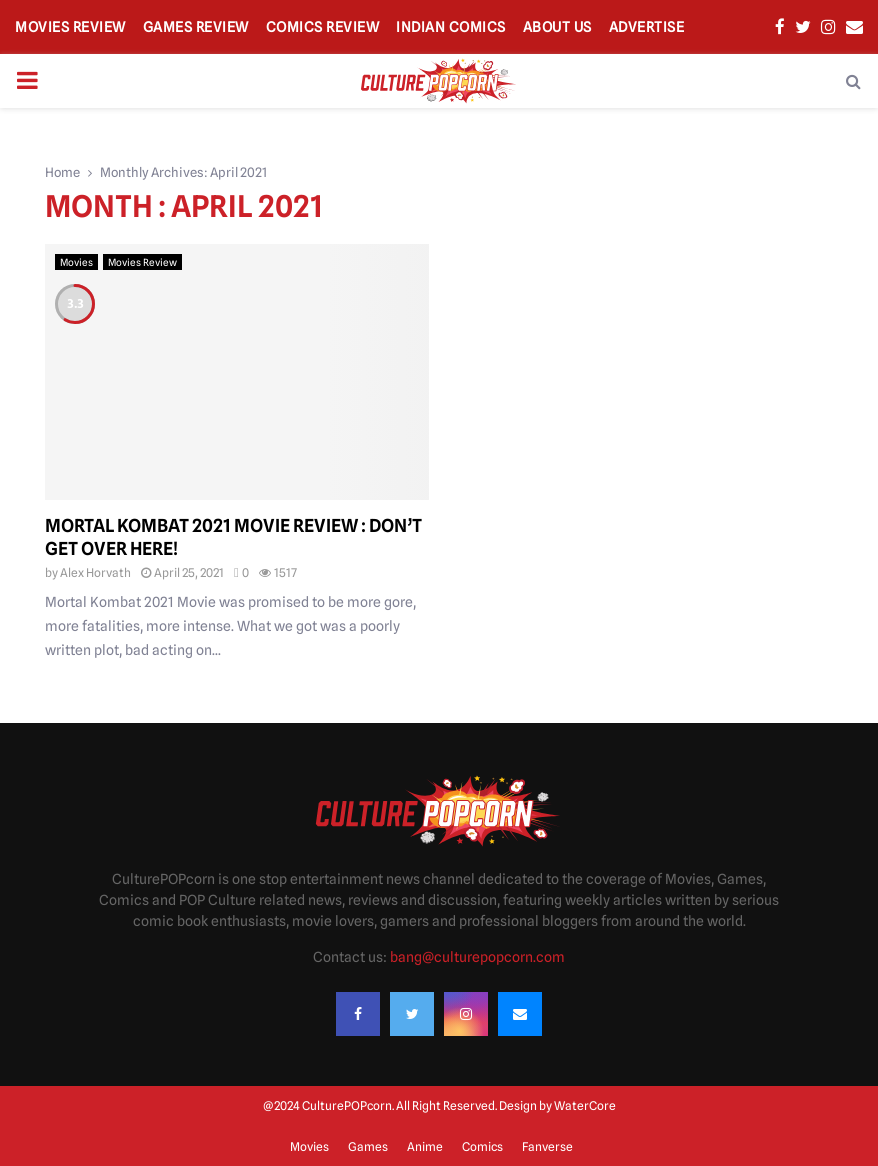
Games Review (196, 27)
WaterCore (585, 1105)
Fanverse (547, 1146)
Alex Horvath (95, 572)
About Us (557, 27)
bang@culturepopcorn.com (477, 957)
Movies (76, 262)
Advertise (647, 27)
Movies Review (70, 27)
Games (368, 1146)
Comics (482, 1146)
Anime (425, 1146)
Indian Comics (451, 27)
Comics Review (323, 27)
